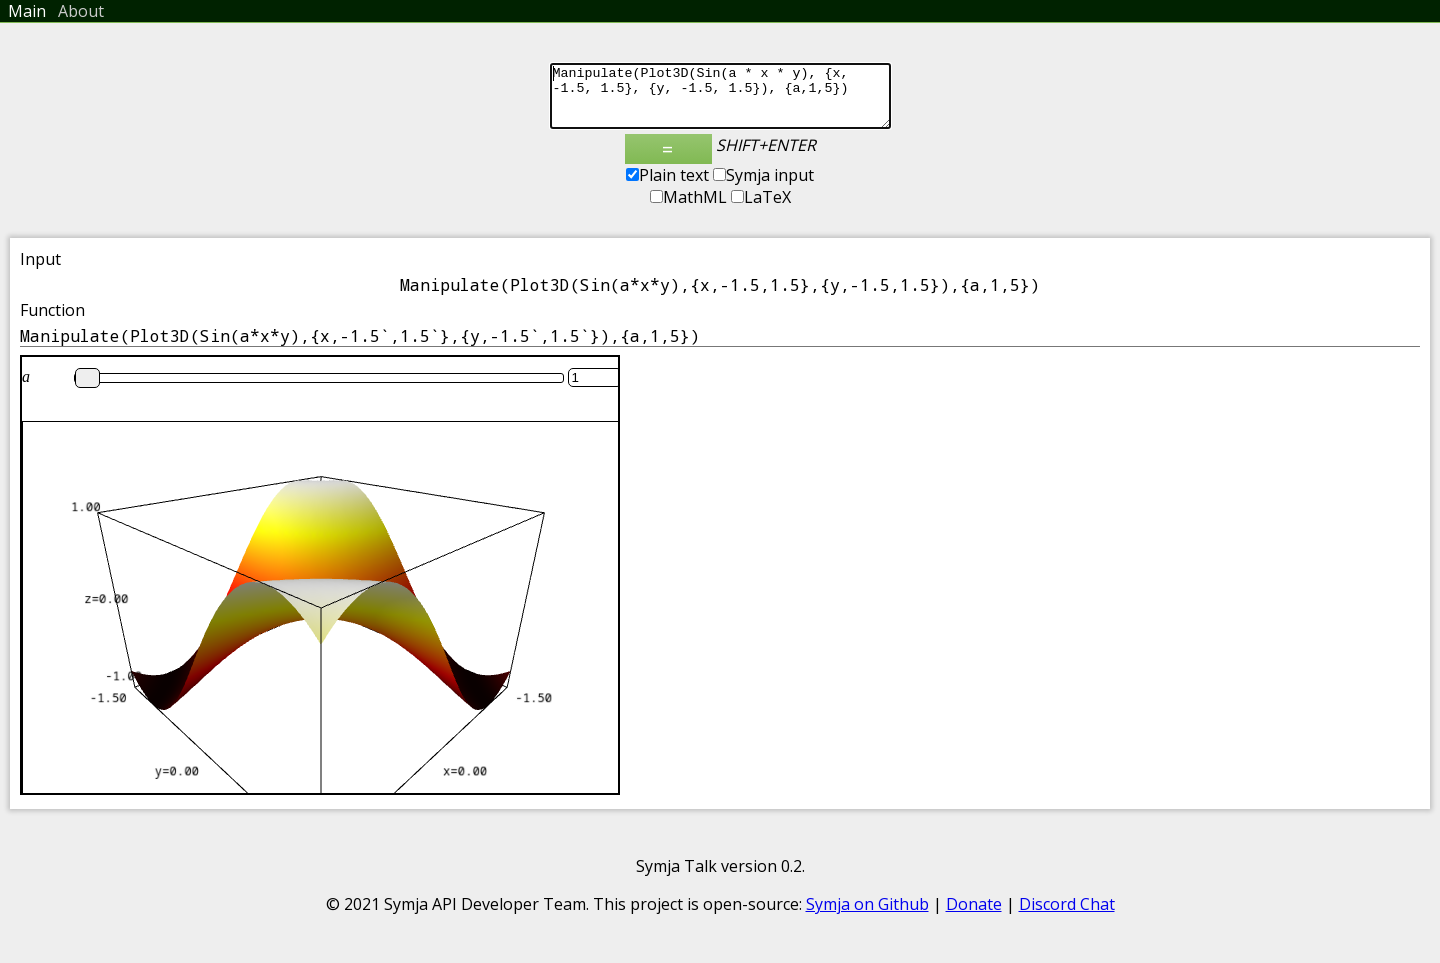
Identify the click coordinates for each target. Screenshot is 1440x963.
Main (27, 11)
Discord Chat (1067, 916)
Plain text (667, 187)
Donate (974, 916)
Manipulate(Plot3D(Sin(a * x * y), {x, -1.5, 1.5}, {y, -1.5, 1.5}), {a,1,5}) (720, 102)
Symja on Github (867, 916)
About (81, 11)
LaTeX (761, 209)
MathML (688, 209)
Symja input (763, 187)
